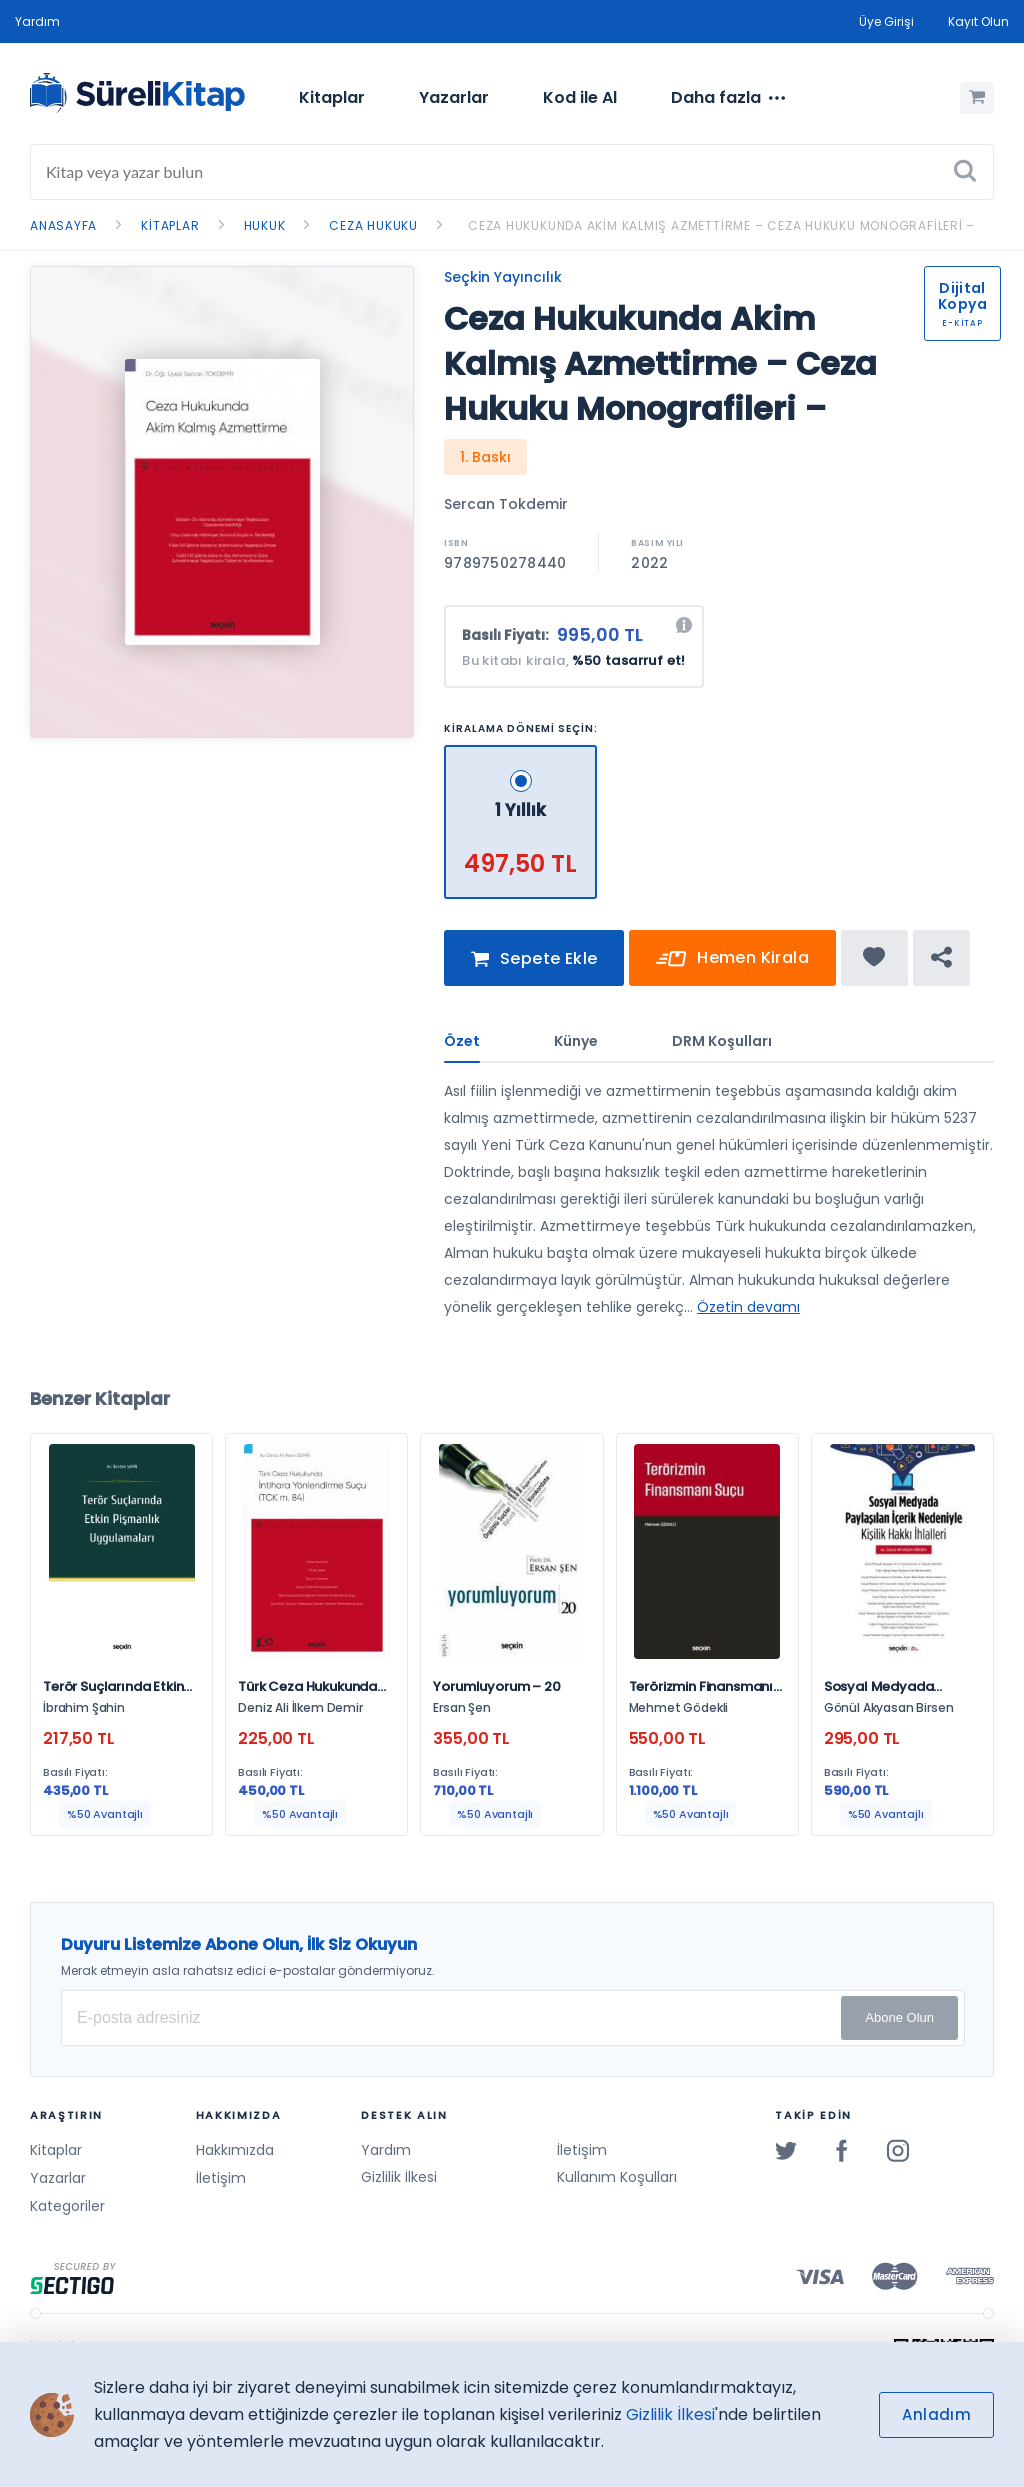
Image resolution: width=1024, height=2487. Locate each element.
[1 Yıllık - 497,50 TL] (521, 753)
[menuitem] (332, 98)
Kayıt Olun (978, 21)
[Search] (512, 172)
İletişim (221, 2178)
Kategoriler (67, 2206)
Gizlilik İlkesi (399, 2178)
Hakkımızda (235, 2150)
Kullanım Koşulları (617, 2178)
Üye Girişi (886, 21)
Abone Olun (899, 2017)
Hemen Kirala (732, 964)
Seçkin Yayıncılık (503, 277)
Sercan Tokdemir (506, 504)
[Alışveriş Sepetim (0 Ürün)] (977, 98)
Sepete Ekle (534, 964)
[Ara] (965, 172)
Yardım (37, 21)
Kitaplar (332, 97)
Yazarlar (454, 97)
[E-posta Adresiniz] (513, 2018)
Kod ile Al (580, 97)
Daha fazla (728, 98)
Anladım (936, 2414)
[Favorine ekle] (874, 963)
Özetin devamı (748, 1312)
